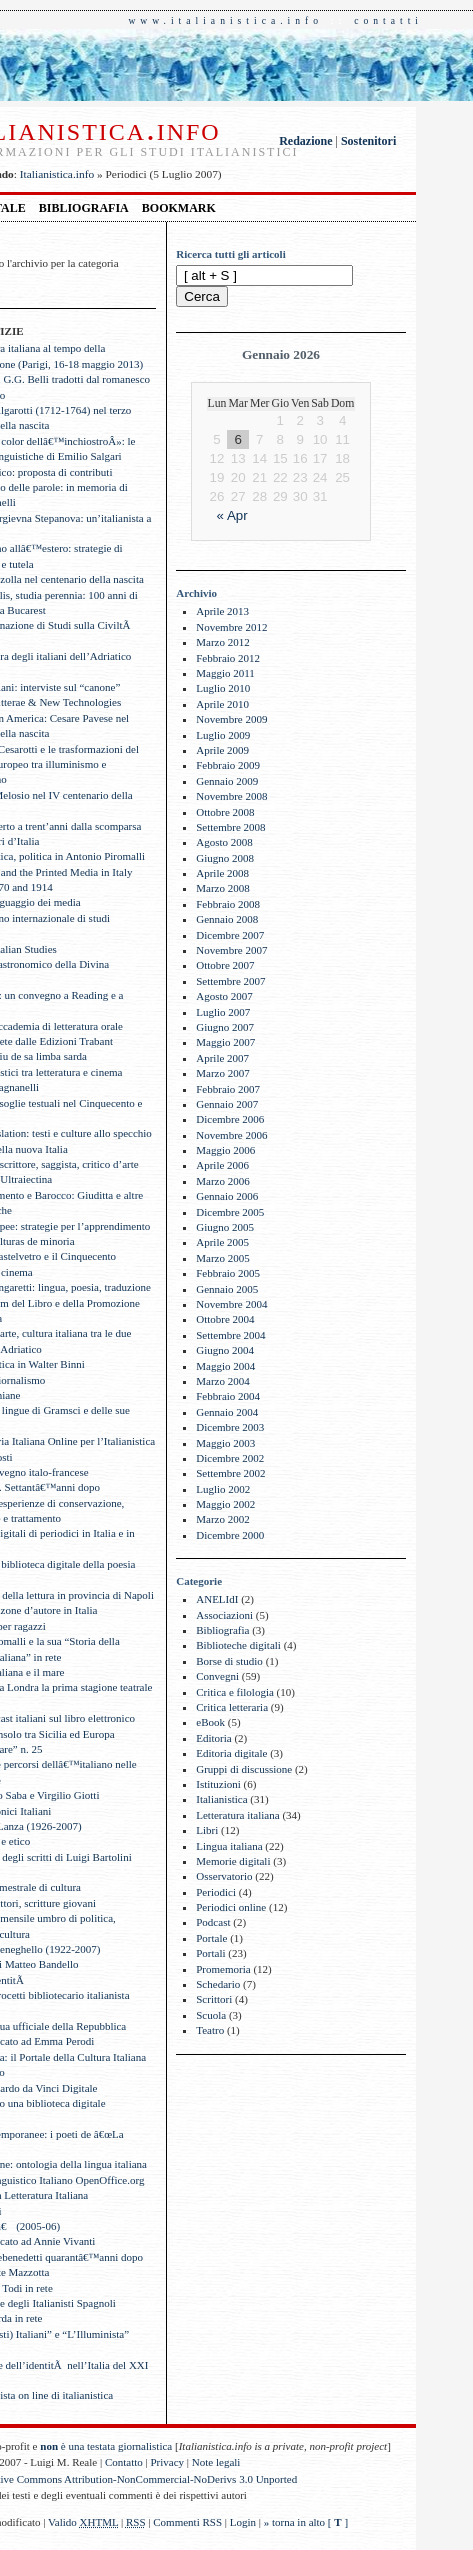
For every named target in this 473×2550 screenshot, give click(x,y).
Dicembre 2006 (230, 1119)
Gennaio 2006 (227, 1196)
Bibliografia (84, 208)
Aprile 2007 (222, 1058)
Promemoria (223, 1969)
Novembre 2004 (231, 1304)
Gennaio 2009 (227, 781)
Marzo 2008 (222, 888)
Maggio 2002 (225, 1504)
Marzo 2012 (222, 642)
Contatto (124, 2462)
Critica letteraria (232, 1707)
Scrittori (214, 1999)
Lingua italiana (229, 1846)
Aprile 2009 (222, 750)
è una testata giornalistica (106, 2446)
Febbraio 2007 (228, 1089)
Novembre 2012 (231, 627)
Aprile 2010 (222, 704)
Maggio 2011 (225, 673)
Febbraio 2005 (228, 1273)
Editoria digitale (231, 1753)
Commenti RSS (187, 2522)
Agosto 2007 (224, 996)
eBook (210, 1722)
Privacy (168, 2462)
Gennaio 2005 (227, 1289)
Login (243, 2522)
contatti (388, 20)
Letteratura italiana (237, 1815)
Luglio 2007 (223, 1012)
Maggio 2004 (225, 1366)
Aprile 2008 (222, 873)
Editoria (213, 1738)
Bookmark (179, 208)
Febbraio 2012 (228, 658)
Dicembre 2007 (230, 935)
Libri (207, 1830)
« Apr (232, 515)
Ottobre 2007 (225, 965)
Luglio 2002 (223, 1489)
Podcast (213, 1922)
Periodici (216, 1892)
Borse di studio (229, 1661)
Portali (210, 1953)
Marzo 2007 (222, 1073)
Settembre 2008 (230, 827)
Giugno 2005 (225, 1227)
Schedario (218, 1984)
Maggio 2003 (225, 1443)
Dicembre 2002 (230, 1458)
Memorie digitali (233, 1861)
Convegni (217, 1676)
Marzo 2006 (222, 1181)
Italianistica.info (57, 174)
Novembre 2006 (231, 1135)
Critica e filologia (235, 1692)
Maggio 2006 (225, 1150)
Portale (211, 1938)
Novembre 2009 (231, 719)
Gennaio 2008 (227, 919)
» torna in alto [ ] (306, 2522)
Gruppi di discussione (244, 1769)
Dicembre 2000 (230, 1535)
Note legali (216, 2462)
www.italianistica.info (225, 20)
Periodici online (231, 1907)
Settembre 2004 (230, 1335)
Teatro (210, 2030)
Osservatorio (224, 1876)
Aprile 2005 (222, 1242)
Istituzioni (218, 1784)
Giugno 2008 (225, 858)
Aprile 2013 (222, 611)
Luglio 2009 (223, 735)
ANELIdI (217, 1599)
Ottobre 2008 (225, 812)
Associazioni (224, 1615)
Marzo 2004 (222, 1381)
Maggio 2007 (225, 1042)
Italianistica (221, 1799)
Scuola (211, 2015)
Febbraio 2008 (228, 904)
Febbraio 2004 (228, 1396)
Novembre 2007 (231, 950)
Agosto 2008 (224, 842)
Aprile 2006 (222, 1165)
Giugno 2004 (225, 1350)
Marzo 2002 (222, 1519)
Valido (83, 2522)
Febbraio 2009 (228, 765)
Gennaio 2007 (227, 1104)
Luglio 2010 (223, 688)
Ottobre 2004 (225, 1319)
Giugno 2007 (225, 1027)
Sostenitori (368, 141)
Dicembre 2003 (230, 1427)
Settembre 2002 (230, 1473)
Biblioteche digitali (238, 1645)
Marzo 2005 (222, 1258)
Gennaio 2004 (227, 1412)
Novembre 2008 (231, 796)
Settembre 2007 (230, 981)
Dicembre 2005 (230, 1212)
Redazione (305, 141)
